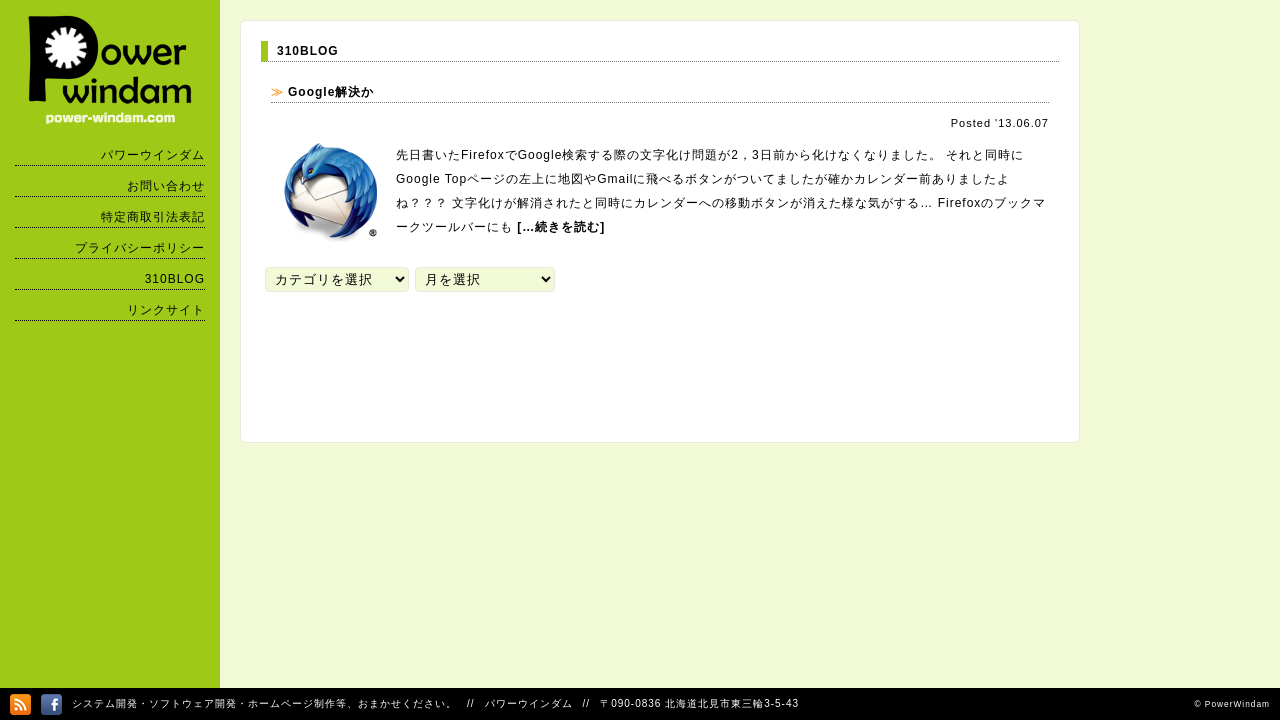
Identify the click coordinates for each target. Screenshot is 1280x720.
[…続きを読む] (561, 227)
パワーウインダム (153, 155)
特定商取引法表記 (153, 217)
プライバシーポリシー (140, 248)
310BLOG (175, 279)
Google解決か (331, 92)
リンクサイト (166, 310)
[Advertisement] (625, 356)
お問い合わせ (166, 186)
